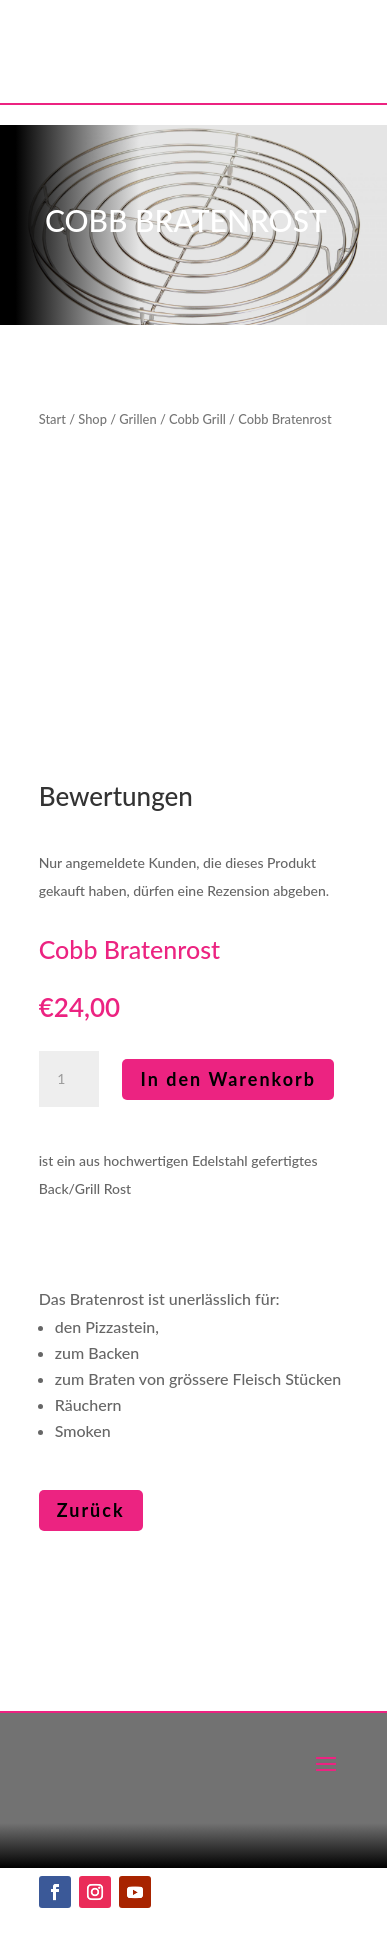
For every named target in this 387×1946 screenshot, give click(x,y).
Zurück (91, 1510)
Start (52, 419)
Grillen (137, 419)
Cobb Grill (197, 419)
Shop (92, 419)
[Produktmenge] (69, 1079)
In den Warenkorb (228, 1079)
